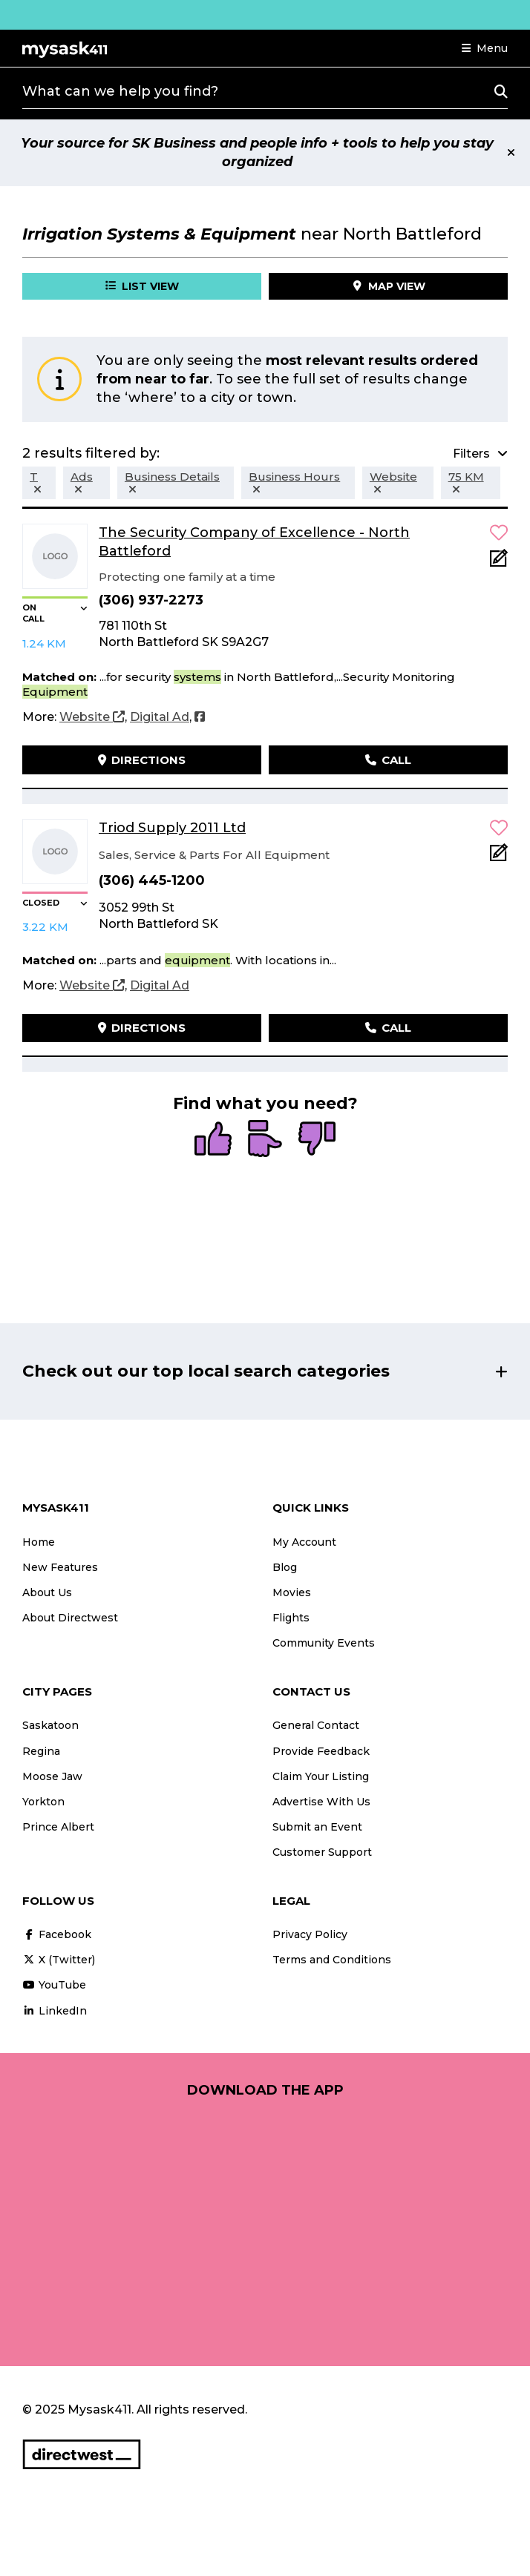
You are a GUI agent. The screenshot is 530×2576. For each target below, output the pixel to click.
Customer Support (322, 1852)
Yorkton (43, 1801)
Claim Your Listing (320, 1776)
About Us (47, 1592)
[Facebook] (199, 717)
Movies (291, 1592)
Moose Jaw (52, 1776)
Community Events (323, 1643)
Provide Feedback (321, 1751)
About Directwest (70, 1617)
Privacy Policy (309, 1934)
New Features (60, 1567)
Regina (41, 1751)
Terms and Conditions (331, 1959)
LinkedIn (54, 2010)
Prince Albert (58, 1827)
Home (38, 1542)
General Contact (315, 1725)
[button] (484, 48)
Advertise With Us (321, 1801)
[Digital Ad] (159, 717)
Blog (284, 1567)
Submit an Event (317, 1827)
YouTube (54, 1985)
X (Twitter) (58, 1959)
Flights (291, 1617)
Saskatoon (50, 1725)
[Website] (92, 717)
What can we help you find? (120, 91)
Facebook (56, 1934)
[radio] (213, 1140)
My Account (304, 1542)
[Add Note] (499, 563)
